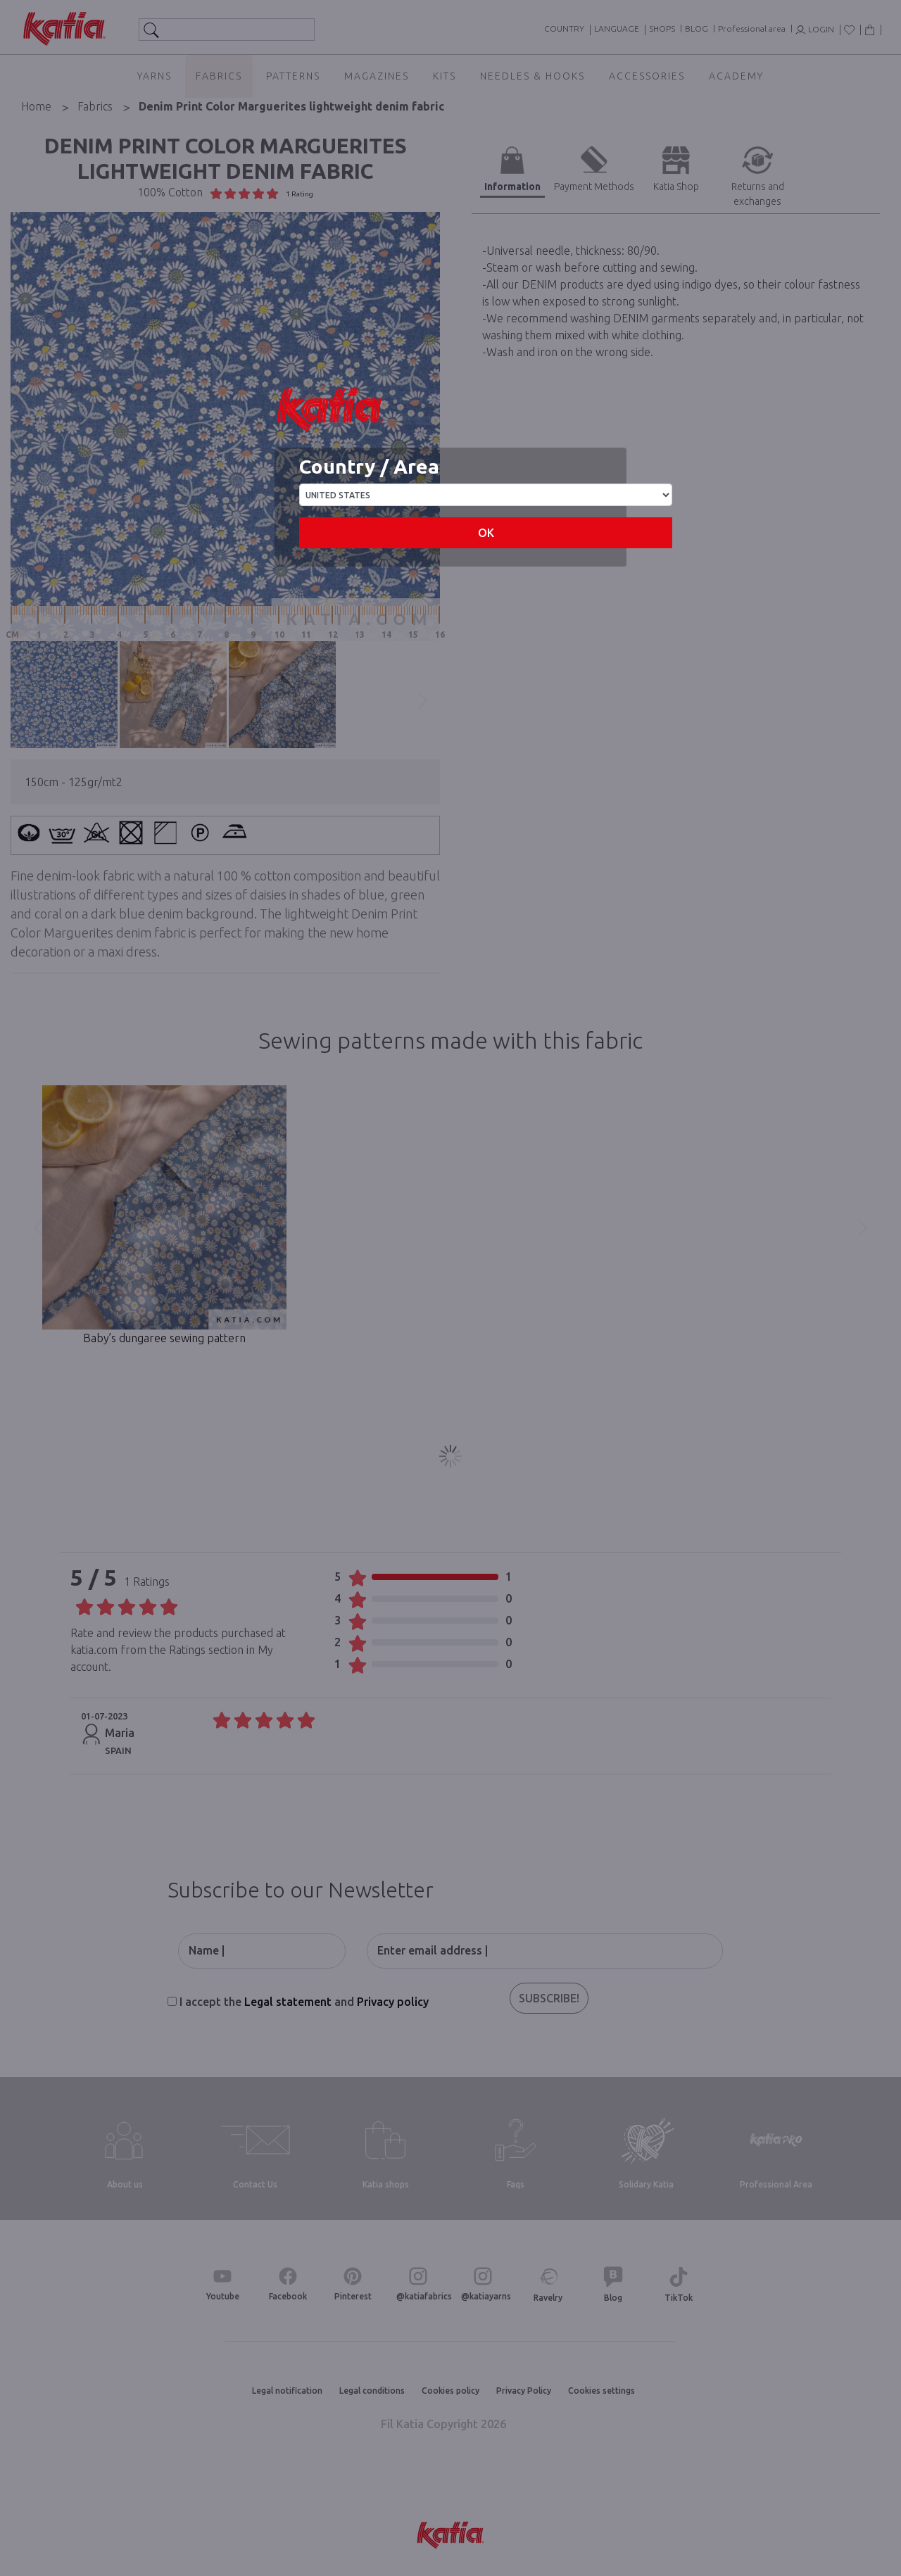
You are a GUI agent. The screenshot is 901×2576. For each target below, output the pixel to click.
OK (486, 532)
